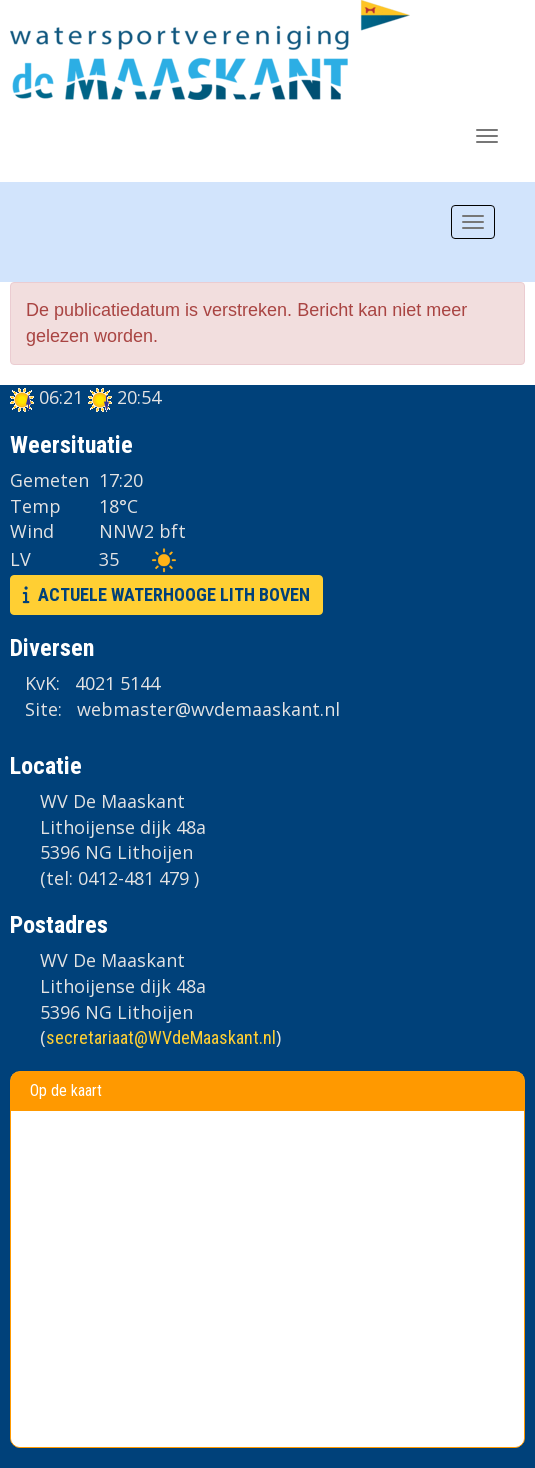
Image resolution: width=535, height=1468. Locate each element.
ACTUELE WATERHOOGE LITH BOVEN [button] (166, 594)
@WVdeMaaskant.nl (161, 1037)
